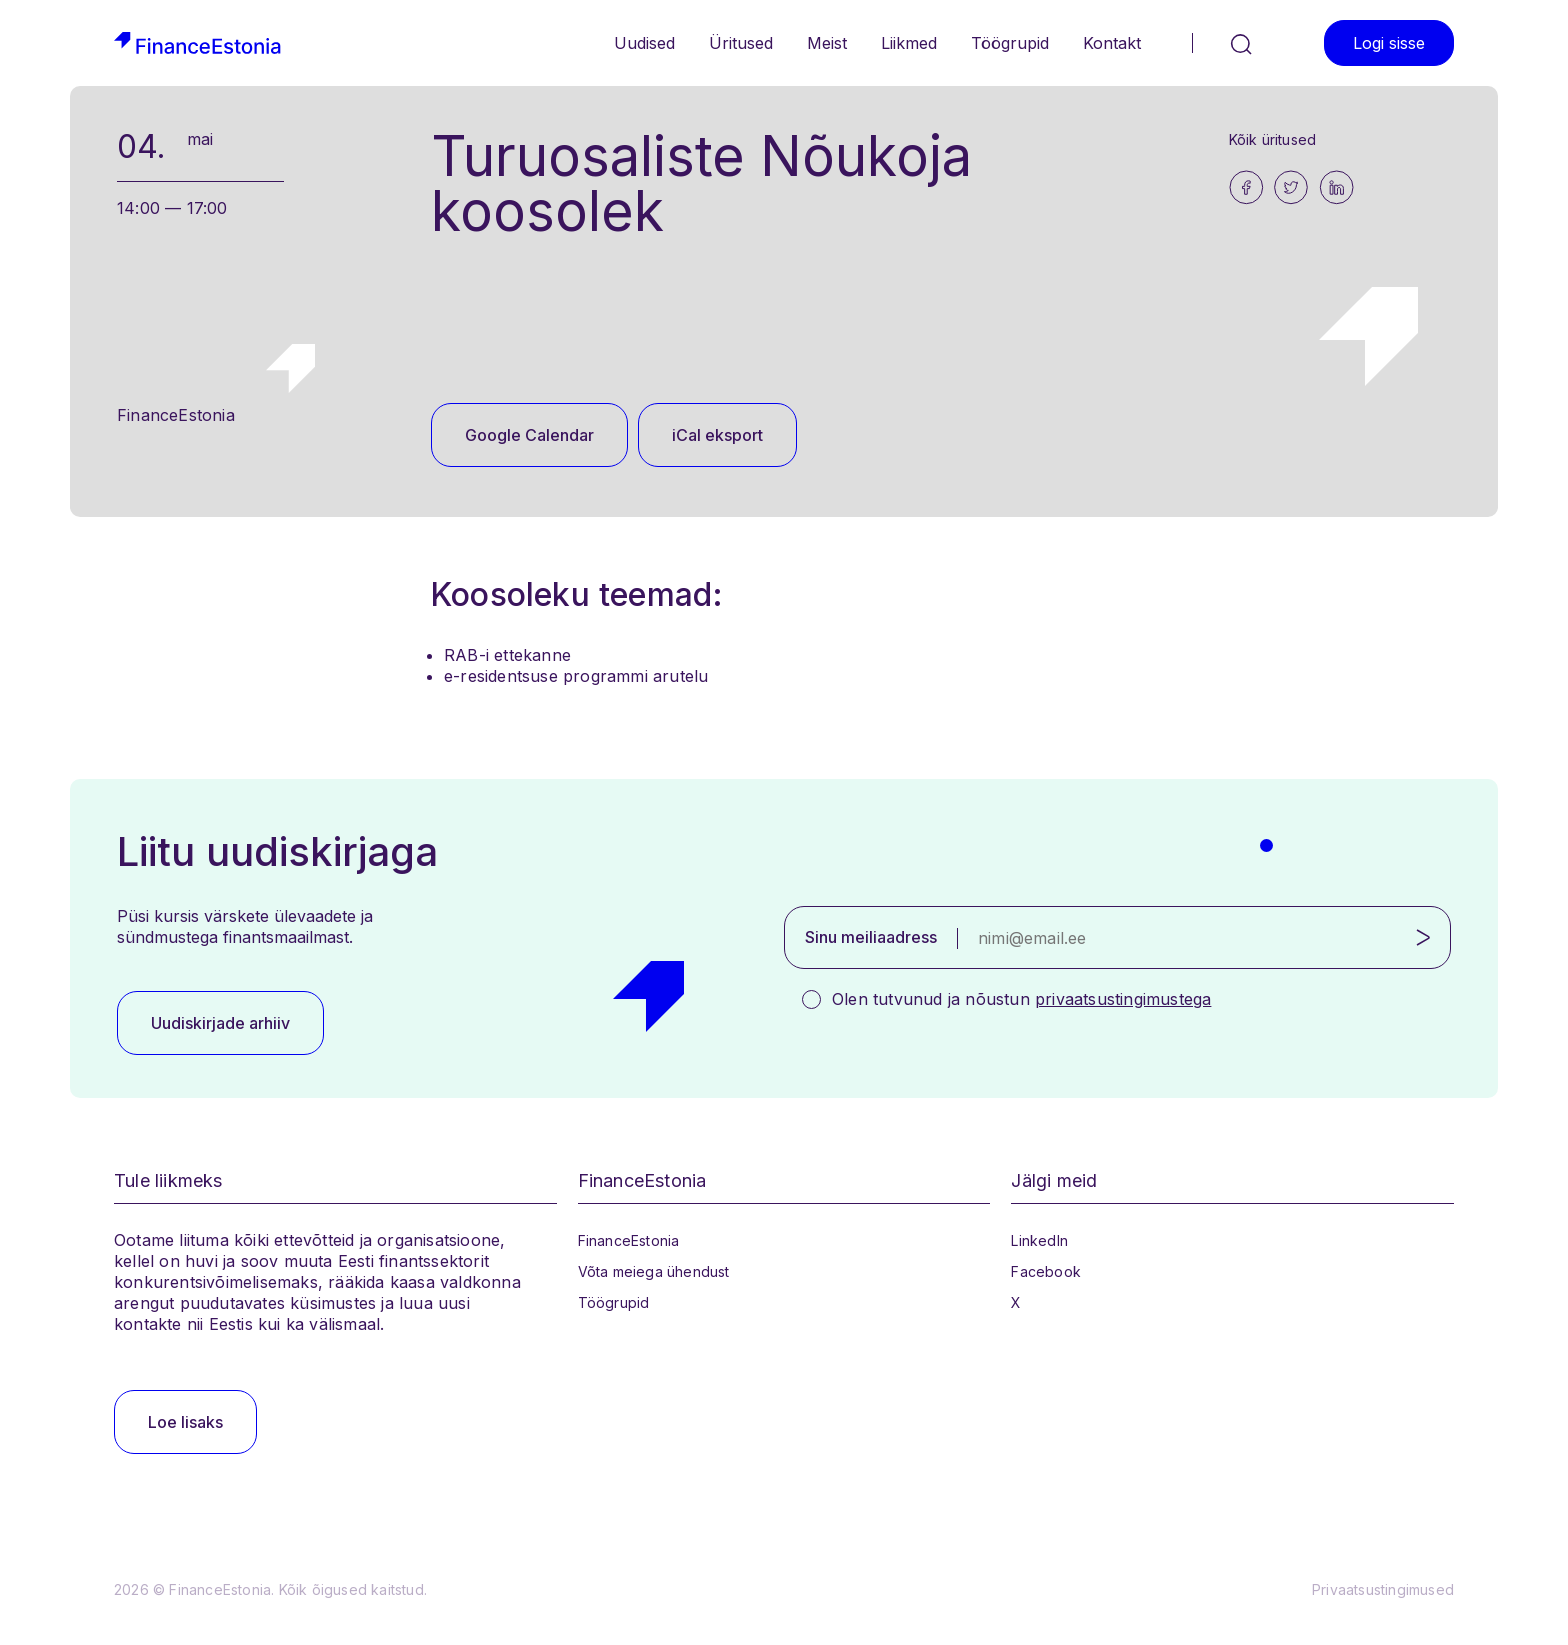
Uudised (644, 43)
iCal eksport (717, 435)
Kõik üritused (1273, 139)
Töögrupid (1010, 43)
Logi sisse (1389, 43)
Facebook (1046, 1271)
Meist (827, 43)
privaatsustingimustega (1123, 999)
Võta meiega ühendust (654, 1271)
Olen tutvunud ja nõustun (1021, 999)
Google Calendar (529, 435)
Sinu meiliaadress (871, 937)
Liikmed (909, 43)
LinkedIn (1039, 1240)
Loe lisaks (185, 1422)
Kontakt (1112, 43)
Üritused (741, 43)
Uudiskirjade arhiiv (220, 1023)
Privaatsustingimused (1383, 1589)
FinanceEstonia (629, 1240)
